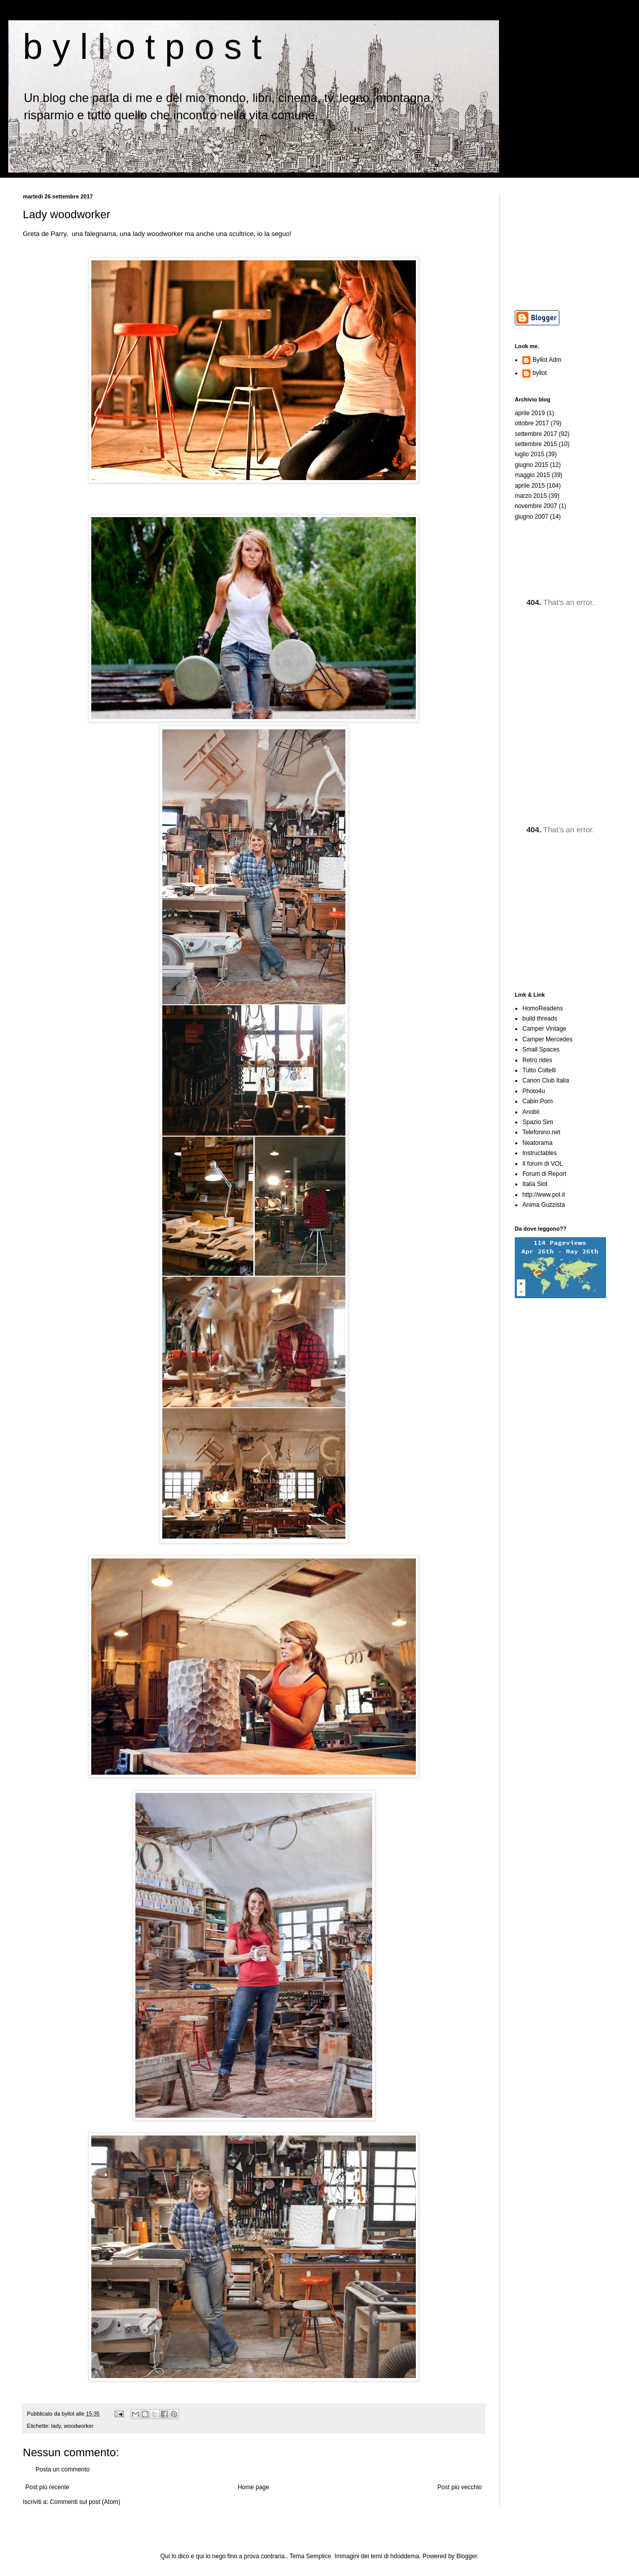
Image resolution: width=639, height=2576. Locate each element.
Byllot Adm (546, 359)
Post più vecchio (460, 2487)
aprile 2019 (530, 413)
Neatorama (537, 1142)
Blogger (466, 2556)
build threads (539, 1018)
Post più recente (47, 2487)
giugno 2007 (531, 516)
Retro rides (537, 1060)
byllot (539, 373)
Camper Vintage (544, 1028)
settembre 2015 (536, 444)
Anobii (530, 1111)
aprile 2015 (530, 485)
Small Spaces (540, 1049)
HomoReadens (542, 1008)
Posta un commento (63, 2469)
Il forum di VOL (542, 1163)
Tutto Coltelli (539, 1070)
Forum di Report (544, 1173)
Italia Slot (534, 1184)
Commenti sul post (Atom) (85, 2501)
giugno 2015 (531, 464)
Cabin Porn (537, 1101)
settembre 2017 (536, 433)
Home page (253, 2487)
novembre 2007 (536, 506)
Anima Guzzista (543, 1204)
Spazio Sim (537, 1122)
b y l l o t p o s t (142, 46)
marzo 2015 (531, 495)
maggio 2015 (532, 475)
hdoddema (404, 2556)
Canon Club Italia (545, 1080)
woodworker (78, 2426)
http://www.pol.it (543, 1194)
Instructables (539, 1153)
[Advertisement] (565, 244)
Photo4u (533, 1091)
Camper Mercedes (547, 1039)
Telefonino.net (541, 1132)
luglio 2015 (529, 454)
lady (56, 2426)
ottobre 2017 (532, 423)
